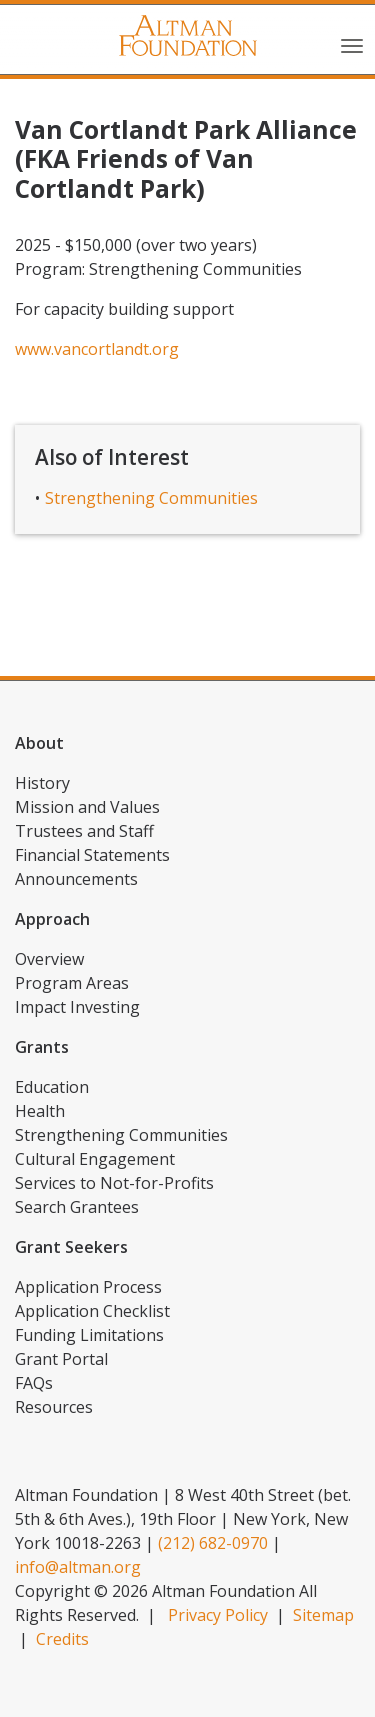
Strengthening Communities (151, 498)
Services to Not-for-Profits (114, 1183)
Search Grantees (77, 1207)
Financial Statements (92, 855)
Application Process (88, 1287)
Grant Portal (61, 1359)
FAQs (34, 1383)
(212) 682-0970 (213, 1543)
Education (52, 1087)
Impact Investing (77, 1007)
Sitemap (323, 1615)
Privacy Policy (218, 1615)
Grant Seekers (71, 1247)
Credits (62, 1639)
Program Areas (72, 983)
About (39, 743)
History (42, 783)
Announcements (76, 879)
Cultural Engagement (95, 1159)
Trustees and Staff (84, 831)
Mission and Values (87, 807)
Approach (52, 919)
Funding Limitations (89, 1335)
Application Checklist (92, 1311)
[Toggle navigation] (352, 44)
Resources (54, 1407)
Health (40, 1111)
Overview (49, 959)
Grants (42, 1047)
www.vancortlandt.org (97, 349)
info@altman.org (78, 1567)
